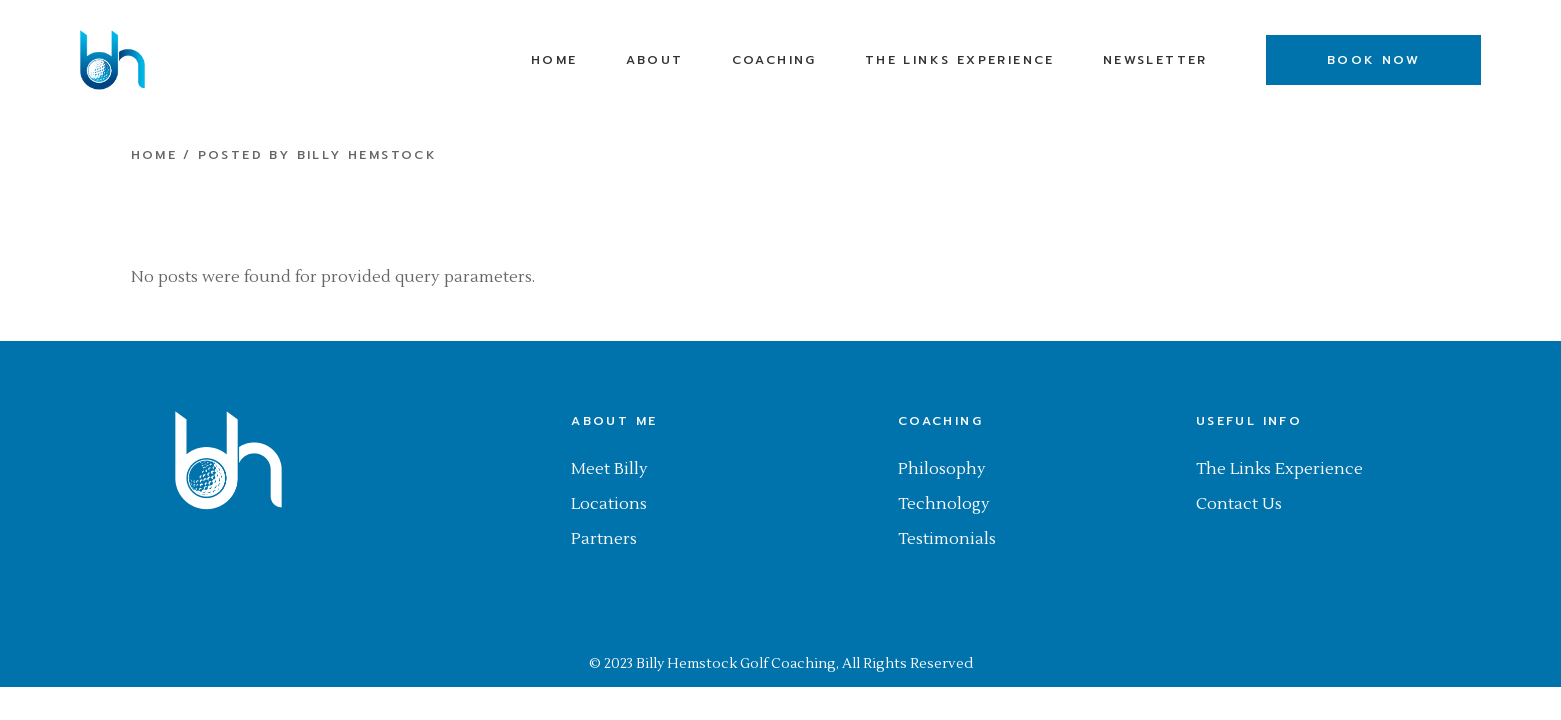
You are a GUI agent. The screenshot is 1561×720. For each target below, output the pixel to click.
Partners (604, 539)
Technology (944, 504)
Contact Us (1239, 504)
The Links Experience (1279, 469)
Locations (609, 504)
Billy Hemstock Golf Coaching (736, 664)
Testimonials (947, 539)
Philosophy (942, 469)
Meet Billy (609, 469)
